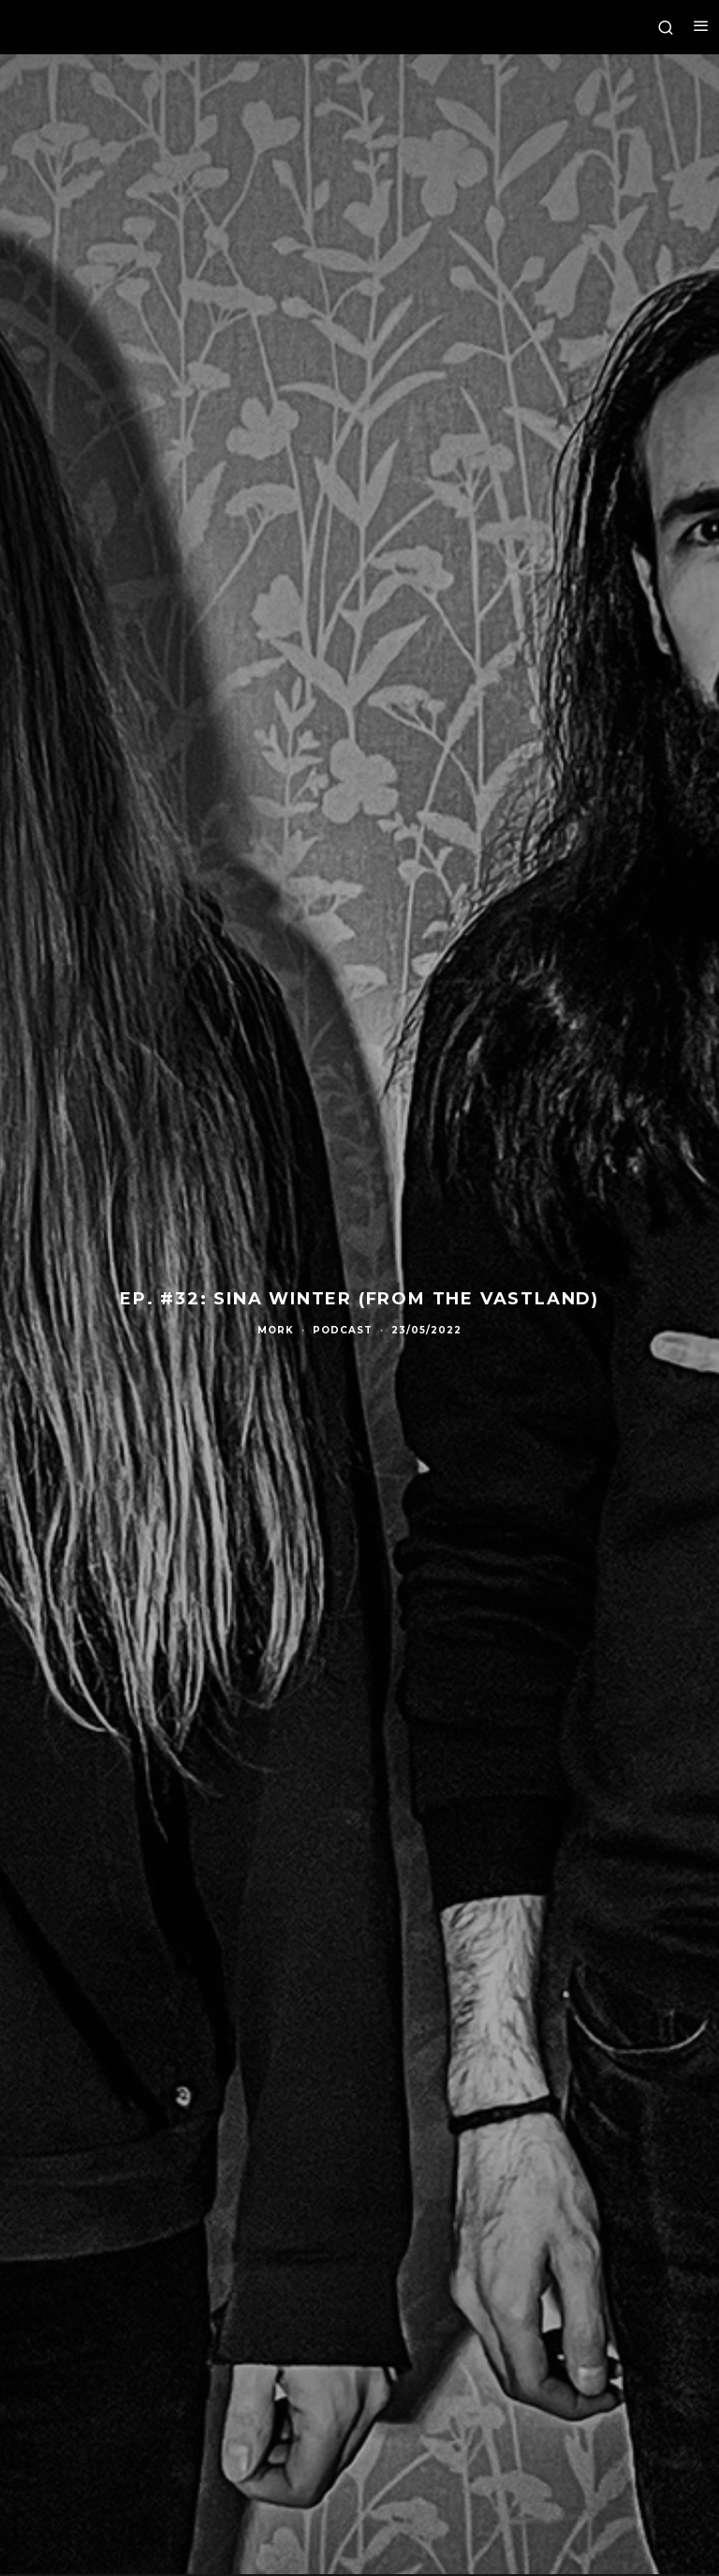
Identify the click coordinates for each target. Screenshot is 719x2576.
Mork (275, 1330)
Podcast (343, 1330)
